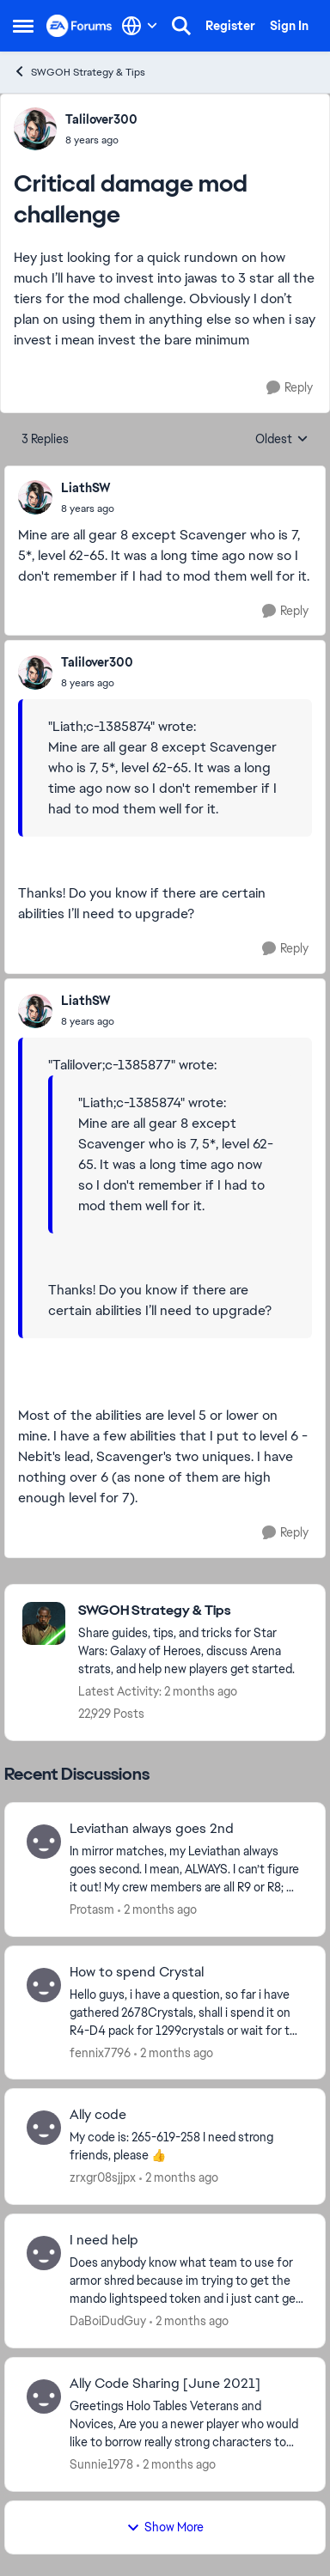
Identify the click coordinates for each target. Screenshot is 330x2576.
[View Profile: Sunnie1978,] (44, 2396)
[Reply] (289, 387)
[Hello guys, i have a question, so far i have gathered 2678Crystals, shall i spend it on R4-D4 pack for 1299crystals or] (186, 2012)
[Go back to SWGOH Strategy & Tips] (193, 1611)
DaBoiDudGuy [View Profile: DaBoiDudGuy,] (108, 2321)
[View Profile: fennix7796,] (44, 1985)
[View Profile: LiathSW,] (35, 497)
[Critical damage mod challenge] (87, 508)
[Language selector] (139, 26)
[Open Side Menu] (23, 26)
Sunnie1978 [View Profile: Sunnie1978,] (101, 2464)
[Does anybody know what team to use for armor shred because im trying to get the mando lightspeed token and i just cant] (186, 2281)
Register (230, 25)
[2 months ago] (157, 1910)
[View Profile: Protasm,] (44, 1841)
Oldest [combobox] (282, 439)
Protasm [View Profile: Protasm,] (92, 1909)
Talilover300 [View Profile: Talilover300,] (101, 119)
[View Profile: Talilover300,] (35, 128)
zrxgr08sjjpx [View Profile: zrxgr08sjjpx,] (103, 2177)
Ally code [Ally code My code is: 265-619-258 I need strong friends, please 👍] (98, 2114)
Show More (165, 2527)
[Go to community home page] (79, 25)
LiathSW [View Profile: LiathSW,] (86, 488)
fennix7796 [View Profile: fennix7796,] (100, 2052)
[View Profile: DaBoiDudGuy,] (44, 2253)
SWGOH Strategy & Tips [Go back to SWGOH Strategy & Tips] (79, 71)
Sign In (289, 25)
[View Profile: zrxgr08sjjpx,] (44, 2127)
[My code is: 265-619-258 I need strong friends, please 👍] (186, 2146)
